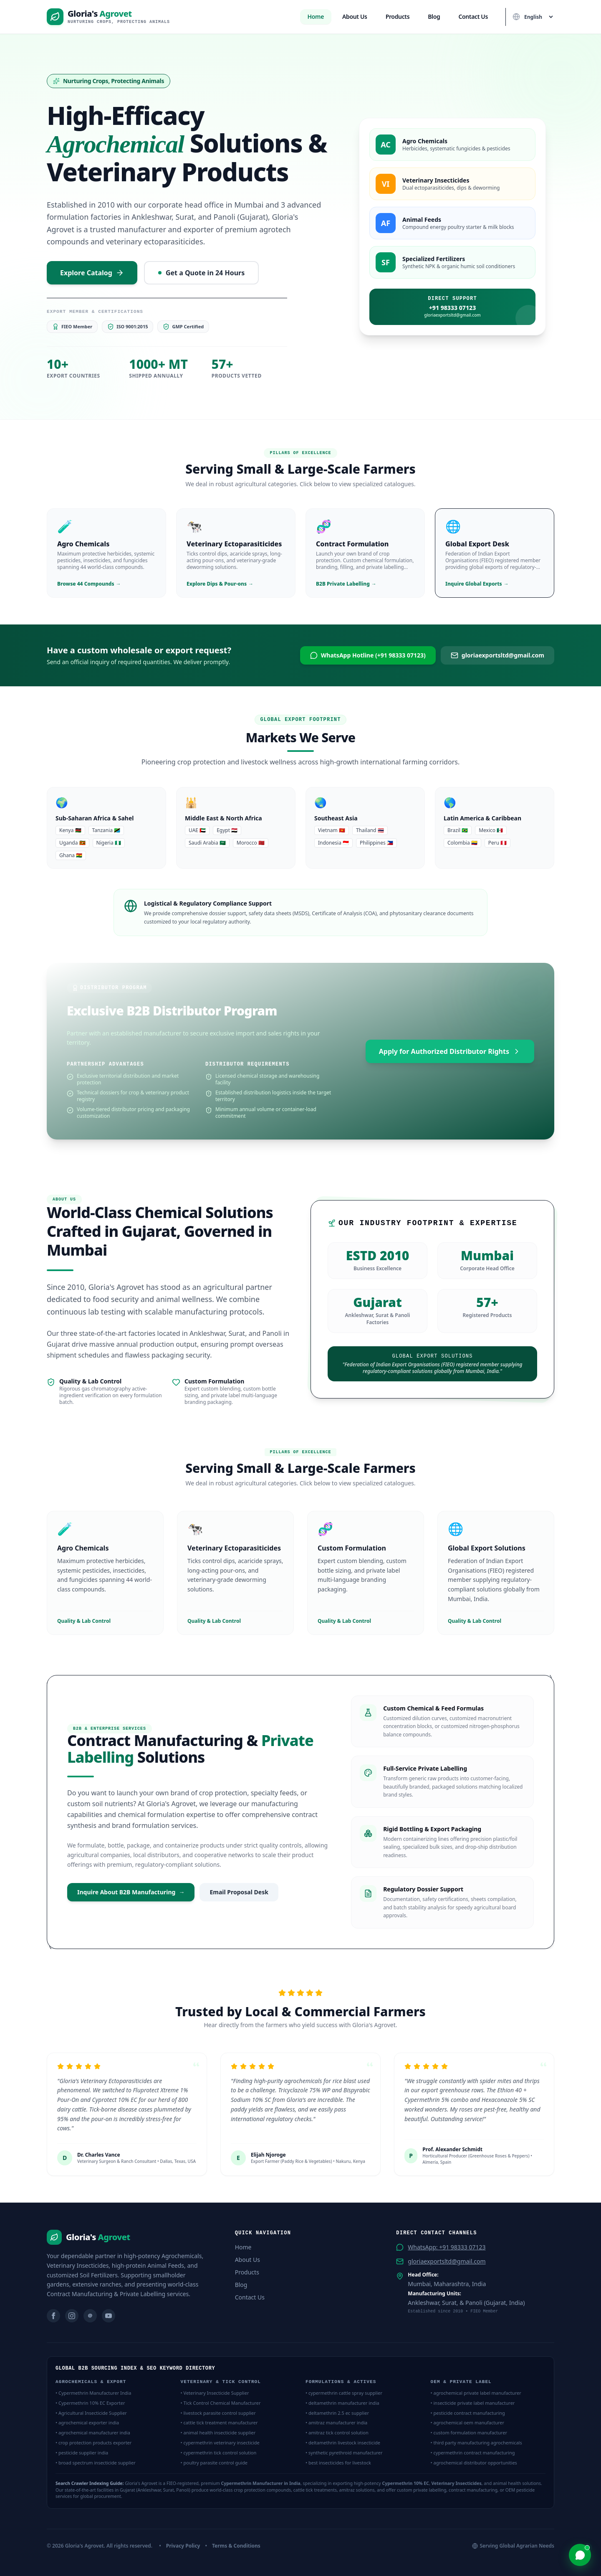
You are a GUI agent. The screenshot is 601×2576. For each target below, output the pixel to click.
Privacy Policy (183, 2546)
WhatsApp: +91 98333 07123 (446, 2247)
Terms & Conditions (236, 2546)
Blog (434, 16)
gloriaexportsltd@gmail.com (446, 2261)
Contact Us (473, 16)
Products (398, 16)
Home (316, 16)
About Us (354, 16)
